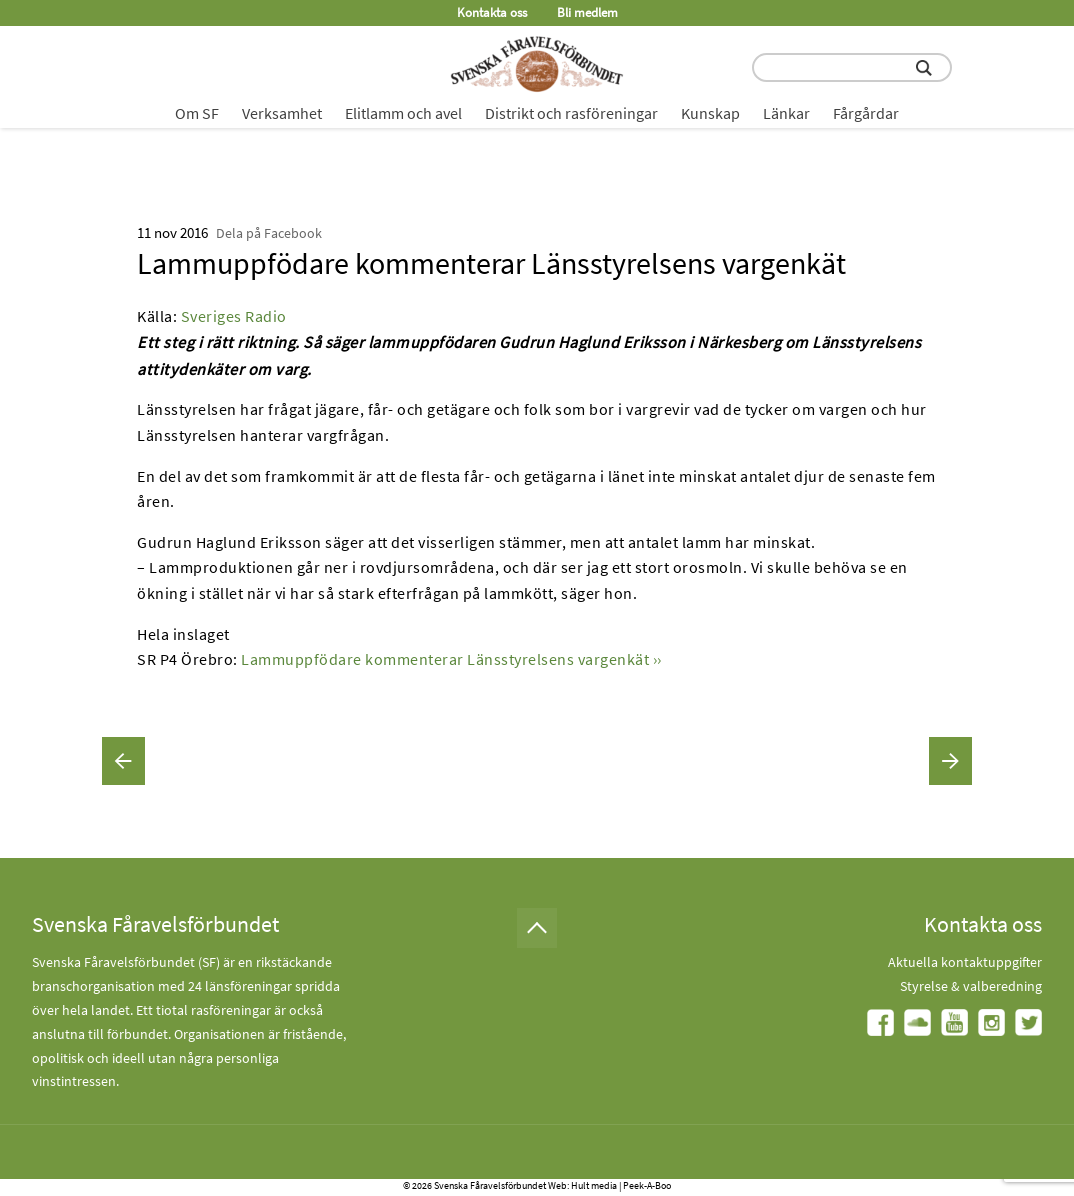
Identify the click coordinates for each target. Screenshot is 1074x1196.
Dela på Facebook (269, 233)
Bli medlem (587, 12)
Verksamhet (282, 113)
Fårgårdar (866, 113)
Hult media (594, 1185)
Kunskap (710, 113)
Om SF (197, 113)
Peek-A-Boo (647, 1185)
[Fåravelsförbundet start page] (537, 64)
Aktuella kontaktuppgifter (965, 962)
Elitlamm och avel (403, 113)
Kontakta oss (492, 12)
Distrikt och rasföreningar (571, 113)
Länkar (786, 113)
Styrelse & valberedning (971, 986)
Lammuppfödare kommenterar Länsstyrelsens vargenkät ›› (451, 659)
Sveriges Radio (234, 316)
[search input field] (852, 67)
